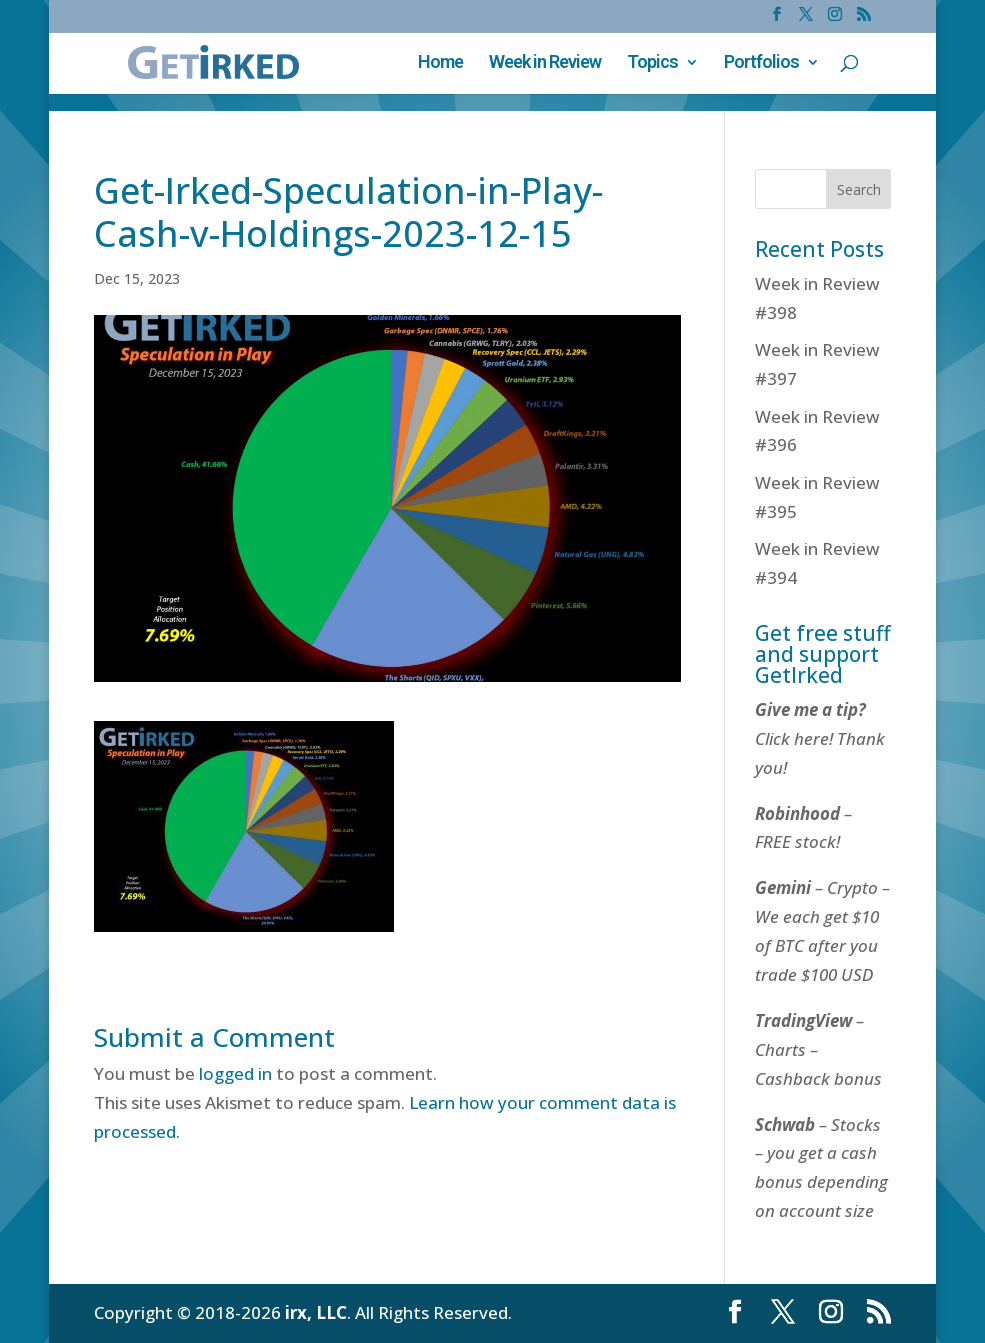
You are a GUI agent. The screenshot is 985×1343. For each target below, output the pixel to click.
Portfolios (761, 63)
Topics (652, 63)
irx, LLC (316, 1312)
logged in (235, 1073)
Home (440, 63)
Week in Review (545, 63)
